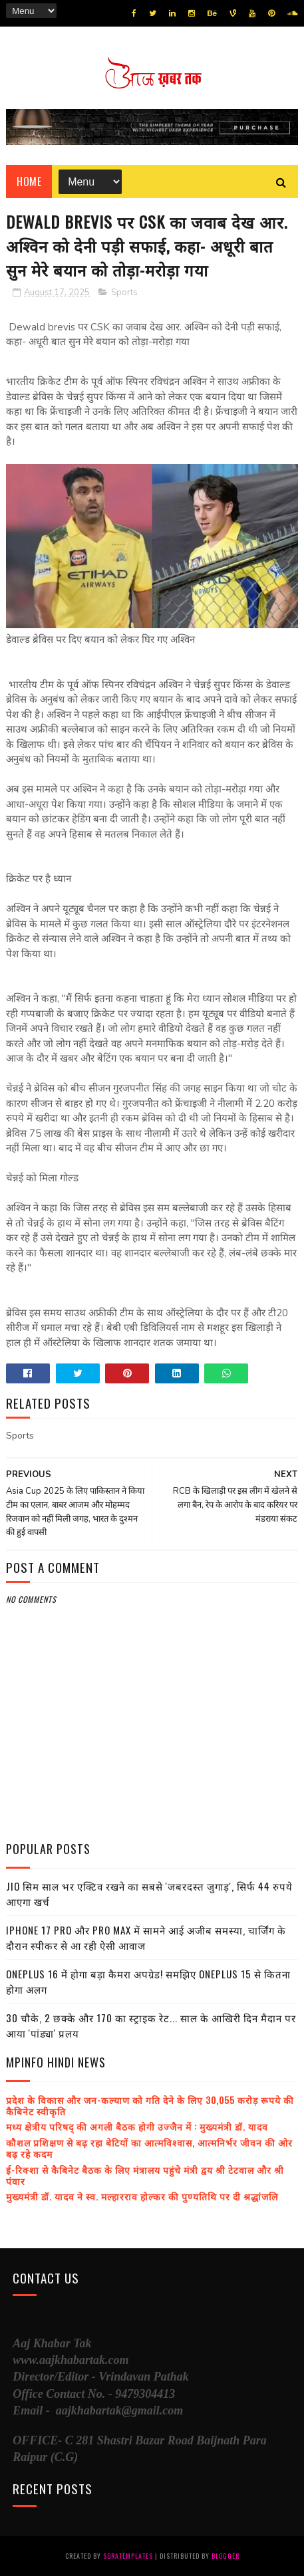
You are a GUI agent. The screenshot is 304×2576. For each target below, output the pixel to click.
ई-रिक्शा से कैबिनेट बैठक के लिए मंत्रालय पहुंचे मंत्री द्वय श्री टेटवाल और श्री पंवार (145, 2175)
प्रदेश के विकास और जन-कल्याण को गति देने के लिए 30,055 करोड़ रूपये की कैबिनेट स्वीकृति (150, 2105)
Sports (124, 292)
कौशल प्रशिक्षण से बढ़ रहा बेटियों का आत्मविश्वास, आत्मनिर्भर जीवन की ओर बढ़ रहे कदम (149, 2148)
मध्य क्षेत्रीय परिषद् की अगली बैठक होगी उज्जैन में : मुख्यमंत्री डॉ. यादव (137, 2126)
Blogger (225, 2556)
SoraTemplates (128, 2556)
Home (29, 181)
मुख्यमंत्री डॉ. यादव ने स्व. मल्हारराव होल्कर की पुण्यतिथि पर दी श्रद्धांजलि (142, 2196)
